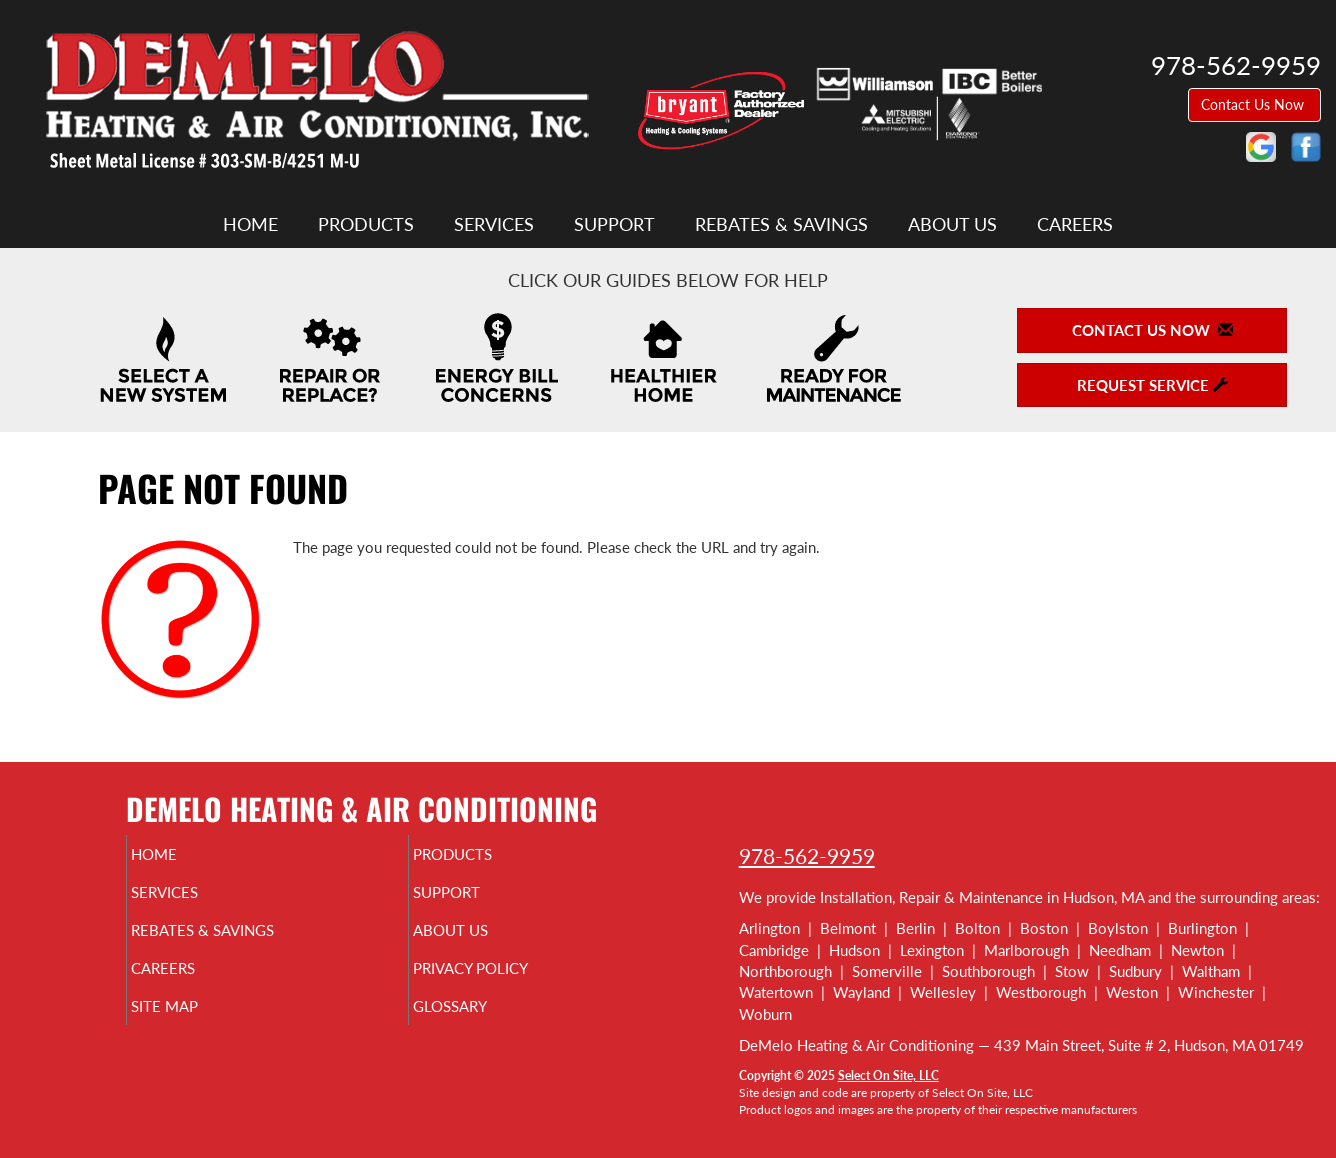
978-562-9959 (807, 855)
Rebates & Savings (781, 224)
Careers (1075, 224)
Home (250, 224)
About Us (952, 224)
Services (494, 224)
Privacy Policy (508, 982)
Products (366, 224)
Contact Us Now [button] (1254, 104)
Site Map (197, 1024)
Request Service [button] (1152, 385)
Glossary (483, 1024)
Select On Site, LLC (888, 1075)
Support (614, 224)
